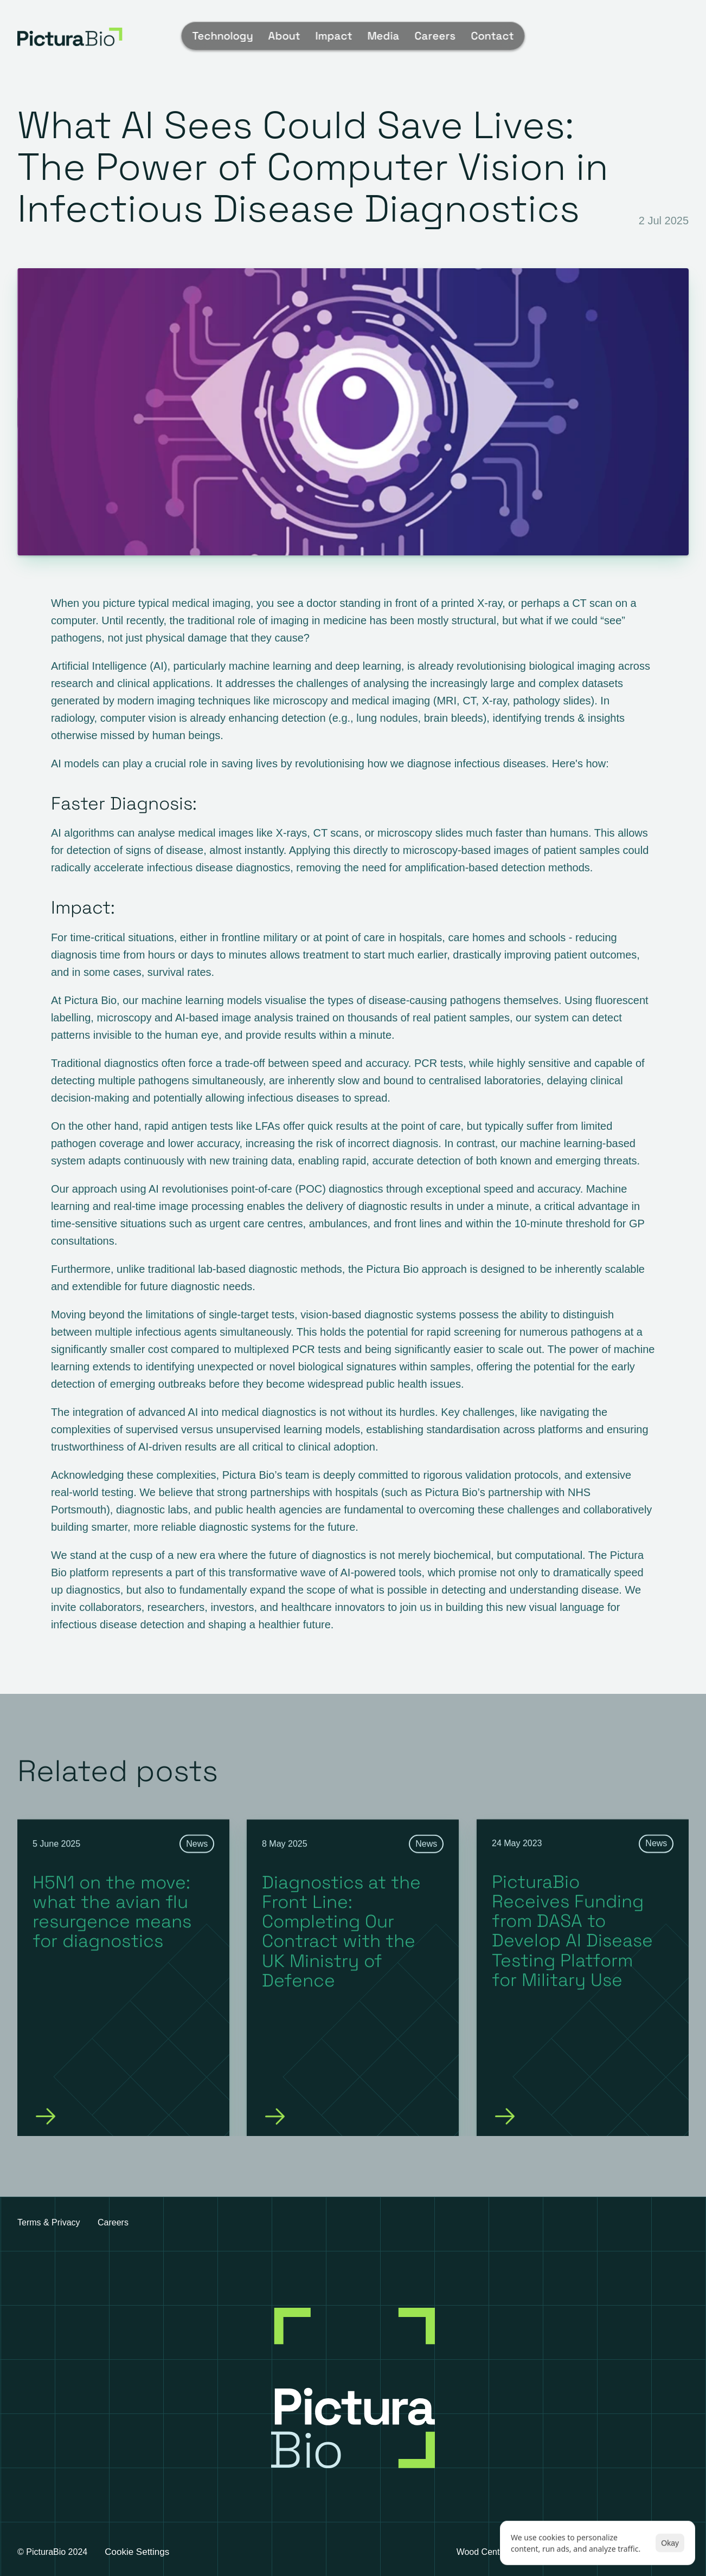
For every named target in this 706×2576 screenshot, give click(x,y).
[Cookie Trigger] (137, 2551)
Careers (435, 36)
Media (384, 36)
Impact (334, 36)
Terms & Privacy (48, 2222)
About (284, 36)
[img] (70, 37)
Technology (222, 36)
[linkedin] (680, 2222)
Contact (492, 36)
